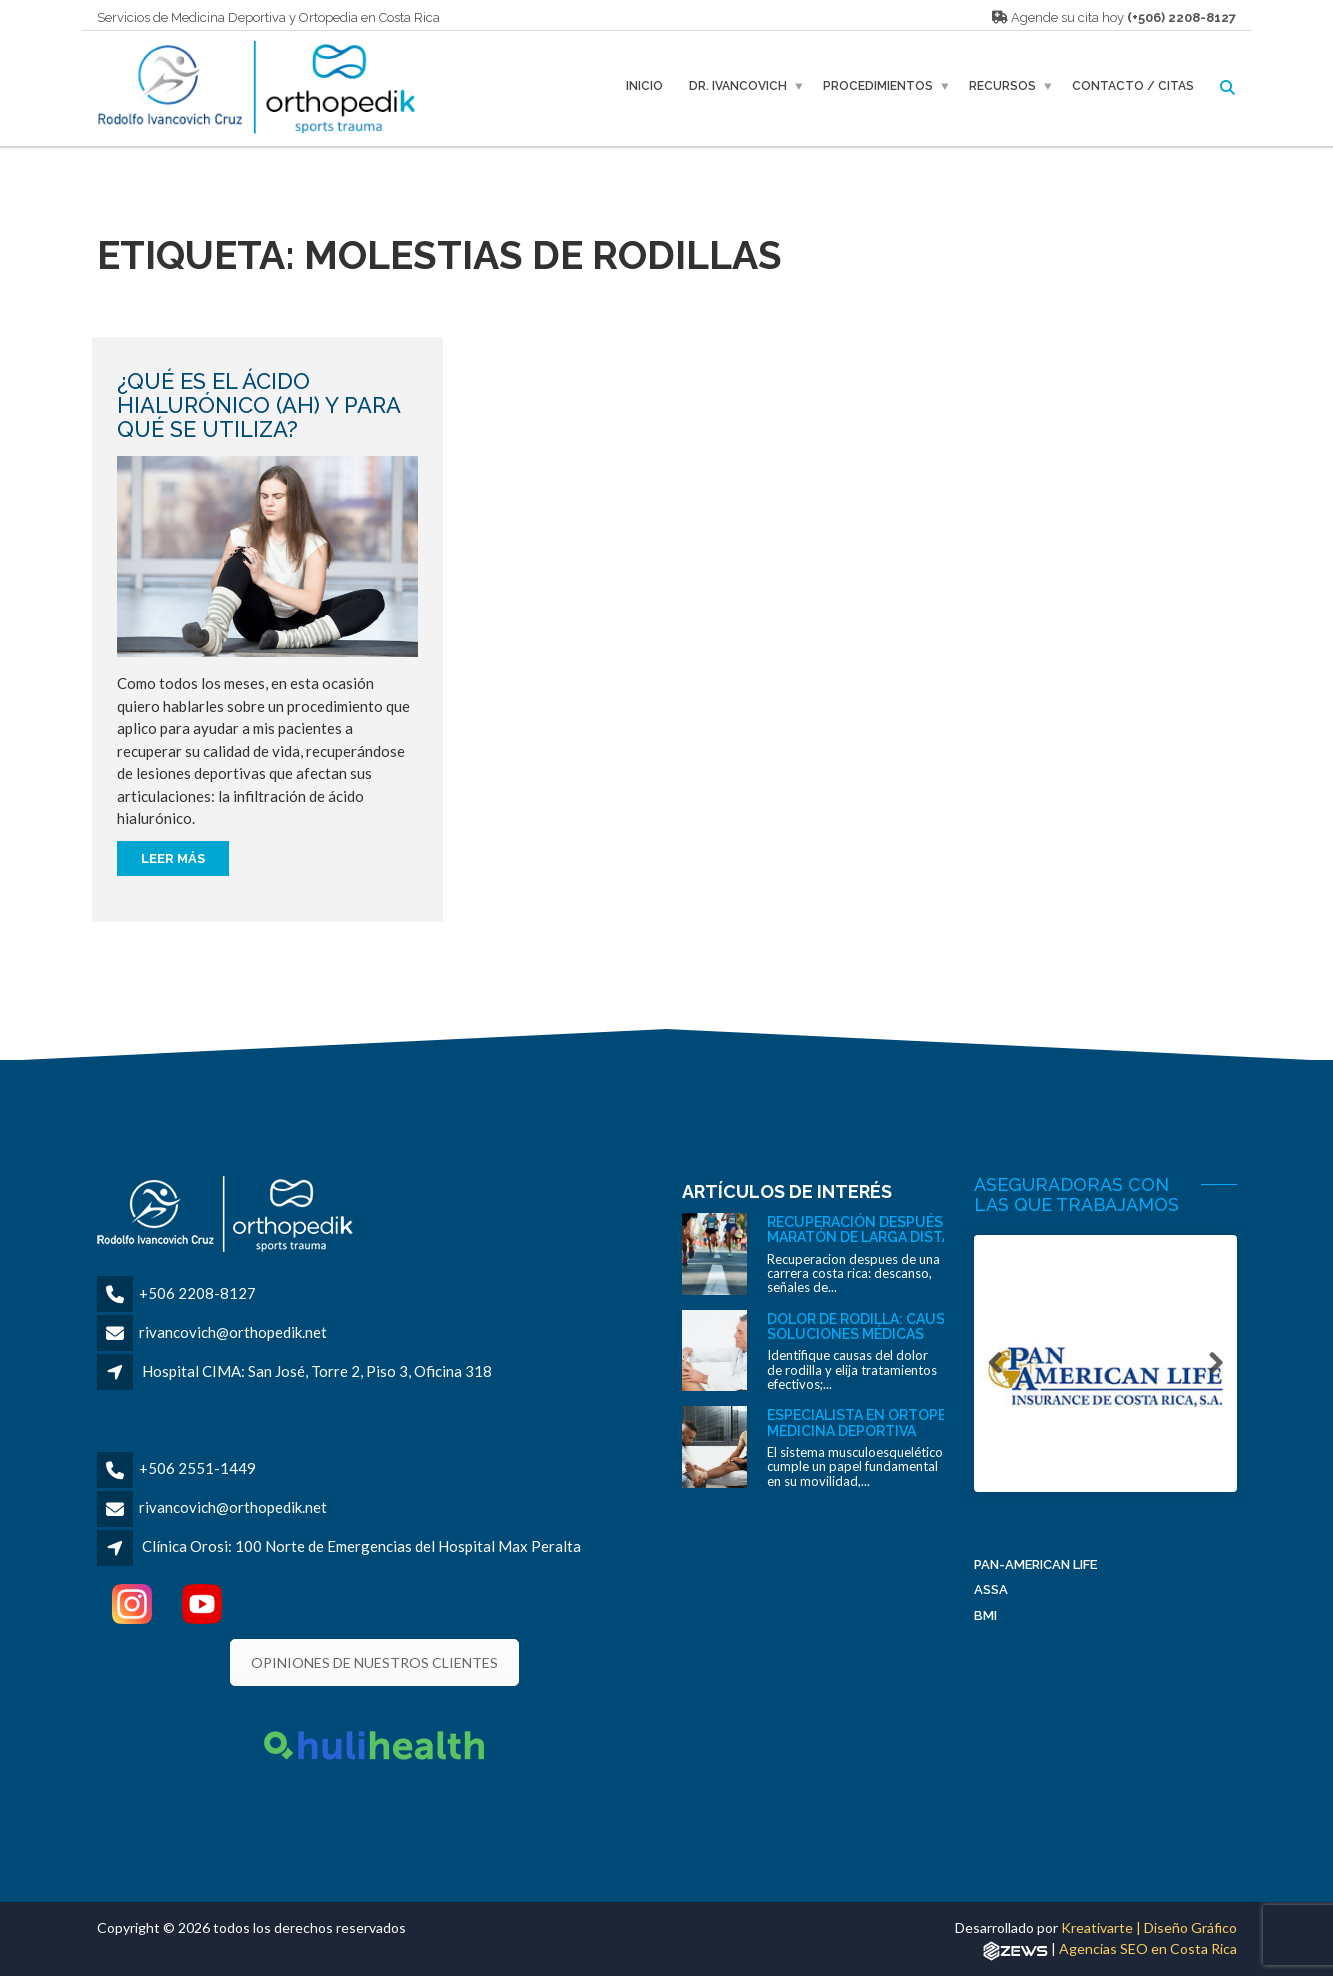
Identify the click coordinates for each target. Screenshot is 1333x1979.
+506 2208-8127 (197, 1293)
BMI (985, 1620)
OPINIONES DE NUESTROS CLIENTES (374, 1662)
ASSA (991, 1595)
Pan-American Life (1035, 1569)
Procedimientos (878, 86)
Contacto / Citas (1133, 86)
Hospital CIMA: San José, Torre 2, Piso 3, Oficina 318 (317, 1371)
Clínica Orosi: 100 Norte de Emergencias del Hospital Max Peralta (361, 1546)
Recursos (1002, 86)
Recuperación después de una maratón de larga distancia (882, 1229)
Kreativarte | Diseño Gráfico (1149, 1927)
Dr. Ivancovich (738, 86)
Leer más (173, 858)
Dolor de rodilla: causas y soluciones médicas (870, 1326)
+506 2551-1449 (197, 1468)
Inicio (644, 86)
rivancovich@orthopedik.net (233, 1332)
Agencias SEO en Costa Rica (1148, 1948)
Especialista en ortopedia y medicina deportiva (873, 1422)
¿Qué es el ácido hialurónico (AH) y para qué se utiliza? (258, 405)
